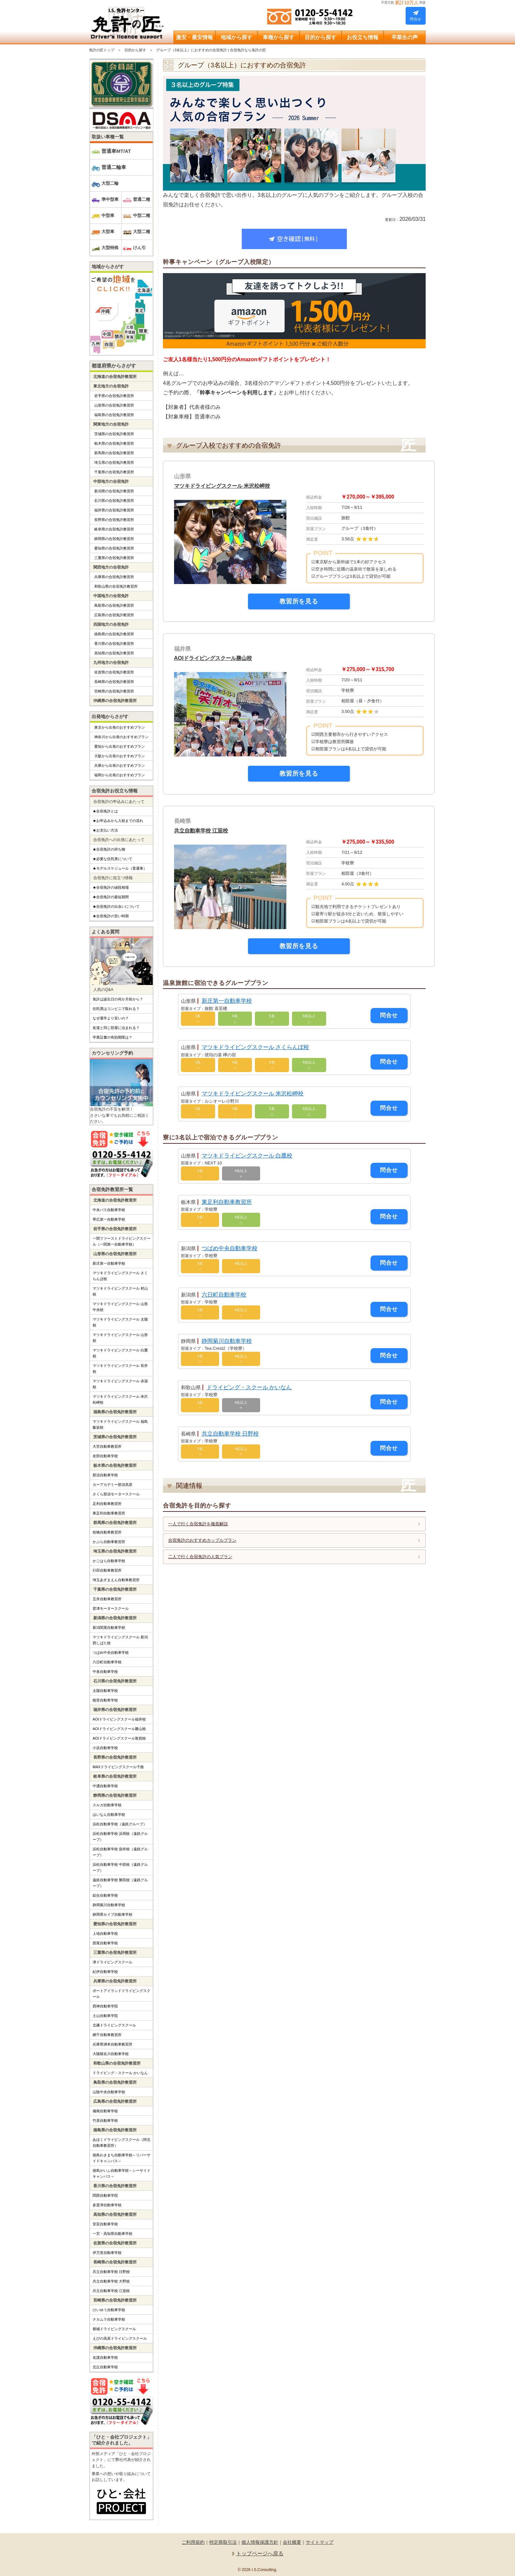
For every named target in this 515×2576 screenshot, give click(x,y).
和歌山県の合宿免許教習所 (116, 586)
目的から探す (135, 50)
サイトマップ (319, 2542)
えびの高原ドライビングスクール (120, 2338)
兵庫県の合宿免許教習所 (114, 577)
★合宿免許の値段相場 (111, 887)
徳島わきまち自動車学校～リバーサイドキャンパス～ (121, 2158)
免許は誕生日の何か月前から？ (118, 999)
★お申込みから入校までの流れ (118, 821)
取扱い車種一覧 (108, 136)
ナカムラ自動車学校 (109, 2319)
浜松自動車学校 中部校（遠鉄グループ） (120, 1867)
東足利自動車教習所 (227, 1202)
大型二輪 (110, 183)
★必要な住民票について (112, 859)
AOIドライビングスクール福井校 (119, 1719)
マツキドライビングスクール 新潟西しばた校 (120, 1640)
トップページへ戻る (259, 2553)
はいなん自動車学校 (109, 1814)
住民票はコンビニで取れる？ (116, 1009)
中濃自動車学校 (105, 1786)
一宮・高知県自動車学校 (112, 2234)
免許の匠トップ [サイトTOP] (101, 50)
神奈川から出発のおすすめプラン (121, 737)
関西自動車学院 (105, 2195)
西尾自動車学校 (105, 1943)
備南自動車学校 (105, 2111)
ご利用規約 (193, 2542)
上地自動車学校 (105, 1933)
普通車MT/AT (116, 151)
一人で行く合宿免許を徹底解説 (198, 1523)
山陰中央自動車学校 (109, 2092)
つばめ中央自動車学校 (230, 1248)
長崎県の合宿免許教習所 (114, 682)
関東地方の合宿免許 (111, 424)
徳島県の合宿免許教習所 (114, 634)
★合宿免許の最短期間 (111, 897)
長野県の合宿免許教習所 (114, 520)
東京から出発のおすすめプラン (119, 727)
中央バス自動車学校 (109, 1210)
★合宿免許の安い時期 (111, 916)
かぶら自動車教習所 (109, 1542)
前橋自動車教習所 (107, 1532)
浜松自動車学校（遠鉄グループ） (120, 1824)
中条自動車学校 (105, 1672)
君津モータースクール (111, 1608)
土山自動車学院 (105, 2016)
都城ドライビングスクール (114, 2329)
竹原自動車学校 (105, 2120)
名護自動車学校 (105, 2357)
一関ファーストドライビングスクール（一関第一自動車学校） (121, 1241)
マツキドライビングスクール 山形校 (120, 1338)
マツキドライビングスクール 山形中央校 (120, 1307)
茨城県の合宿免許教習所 (114, 434)
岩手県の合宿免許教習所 (114, 396)
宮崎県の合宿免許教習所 (114, 691)
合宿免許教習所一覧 (112, 1189)
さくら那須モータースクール (116, 1494)
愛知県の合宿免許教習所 (114, 548)
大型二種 (141, 231)
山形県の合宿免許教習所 (114, 405)
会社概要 (292, 2542)
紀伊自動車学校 (105, 1972)
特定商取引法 (223, 2542)
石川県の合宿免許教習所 (114, 501)
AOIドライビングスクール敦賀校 (119, 1738)
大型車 (107, 231)
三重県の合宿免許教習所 (114, 558)
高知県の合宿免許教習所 (114, 653)
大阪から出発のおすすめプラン (119, 756)
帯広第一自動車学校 (109, 1219)
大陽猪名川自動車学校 (111, 2054)
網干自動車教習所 (107, 2035)
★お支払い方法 (105, 830)
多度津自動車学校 (107, 2205)
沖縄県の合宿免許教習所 (115, 700)
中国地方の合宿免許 (111, 596)
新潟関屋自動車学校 (109, 1627)
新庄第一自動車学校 (227, 1001)
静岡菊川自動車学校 (227, 1341)
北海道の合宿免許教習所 (115, 376)
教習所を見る (299, 601)
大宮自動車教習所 (107, 1446)
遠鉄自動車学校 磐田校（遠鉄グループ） (120, 1883)
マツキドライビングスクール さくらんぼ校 (255, 1047)
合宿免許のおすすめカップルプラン (202, 1540)
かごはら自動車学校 (109, 1561)
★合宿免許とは (105, 811)
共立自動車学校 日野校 (230, 1434)
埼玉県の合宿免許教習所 (114, 462)
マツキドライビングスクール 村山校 (120, 1291)
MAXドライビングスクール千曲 (118, 1767)
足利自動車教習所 (107, 1504)
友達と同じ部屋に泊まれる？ (116, 1028)
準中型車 (110, 199)
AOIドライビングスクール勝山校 (215, 658)
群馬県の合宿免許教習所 (114, 453)
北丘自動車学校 (105, 2367)
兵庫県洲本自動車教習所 (112, 2044)
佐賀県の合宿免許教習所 (114, 672)
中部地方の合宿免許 (111, 481)
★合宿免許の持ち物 (109, 849)
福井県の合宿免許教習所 (114, 510)
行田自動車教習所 (107, 1570)
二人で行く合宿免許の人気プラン (200, 1556)
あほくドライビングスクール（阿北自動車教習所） (121, 2142)
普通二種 (141, 199)
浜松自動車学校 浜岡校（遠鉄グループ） (120, 1836)
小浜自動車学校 (105, 1748)
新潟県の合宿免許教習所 (114, 491)
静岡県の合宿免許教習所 (114, 539)
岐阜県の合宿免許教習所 (114, 529)
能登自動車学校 (105, 1700)
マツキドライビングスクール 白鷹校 (247, 1156)
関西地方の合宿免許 (111, 567)
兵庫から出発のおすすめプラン (119, 765)
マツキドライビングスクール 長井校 (120, 1368)
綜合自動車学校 (105, 1895)
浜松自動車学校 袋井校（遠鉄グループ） (120, 1852)
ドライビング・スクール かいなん (249, 1387)
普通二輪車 (113, 167)
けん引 (139, 247)
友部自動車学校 (105, 1456)
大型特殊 (110, 247)
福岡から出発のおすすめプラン (119, 775)
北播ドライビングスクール (114, 2025)
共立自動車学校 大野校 (111, 2281)
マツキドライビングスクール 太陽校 (120, 1322)
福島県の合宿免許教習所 (114, 415)
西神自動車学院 (105, 2006)
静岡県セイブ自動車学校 (112, 1914)
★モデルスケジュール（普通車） (120, 868)
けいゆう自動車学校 (109, 2310)
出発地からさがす (110, 716)
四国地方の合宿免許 (111, 624)
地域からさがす (108, 266)
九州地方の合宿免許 (111, 662)
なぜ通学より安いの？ (111, 1018)
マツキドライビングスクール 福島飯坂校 (120, 1424)
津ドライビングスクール (112, 1962)
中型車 (107, 215)
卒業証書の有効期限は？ (112, 1037)
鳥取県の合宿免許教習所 (114, 605)
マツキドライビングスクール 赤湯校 (120, 1384)
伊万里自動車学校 (107, 2253)
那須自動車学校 (105, 1475)
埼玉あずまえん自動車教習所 (116, 1580)
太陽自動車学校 (105, 1691)
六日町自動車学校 (224, 1295)
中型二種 (141, 215)
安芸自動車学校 (105, 2224)
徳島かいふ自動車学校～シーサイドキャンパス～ (121, 2173)
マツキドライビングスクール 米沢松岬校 (225, 486)
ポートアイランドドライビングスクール (121, 1994)
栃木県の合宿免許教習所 (114, 443)
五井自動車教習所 (107, 1599)
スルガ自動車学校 (107, 1805)
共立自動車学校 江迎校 (203, 831)
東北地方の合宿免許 (111, 386)
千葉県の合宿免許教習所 (114, 472)
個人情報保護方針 (259, 2542)
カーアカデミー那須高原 (112, 1485)
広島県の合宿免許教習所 (114, 615)
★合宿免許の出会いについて (116, 906)
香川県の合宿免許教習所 (114, 643)
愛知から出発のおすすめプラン (119, 746)
